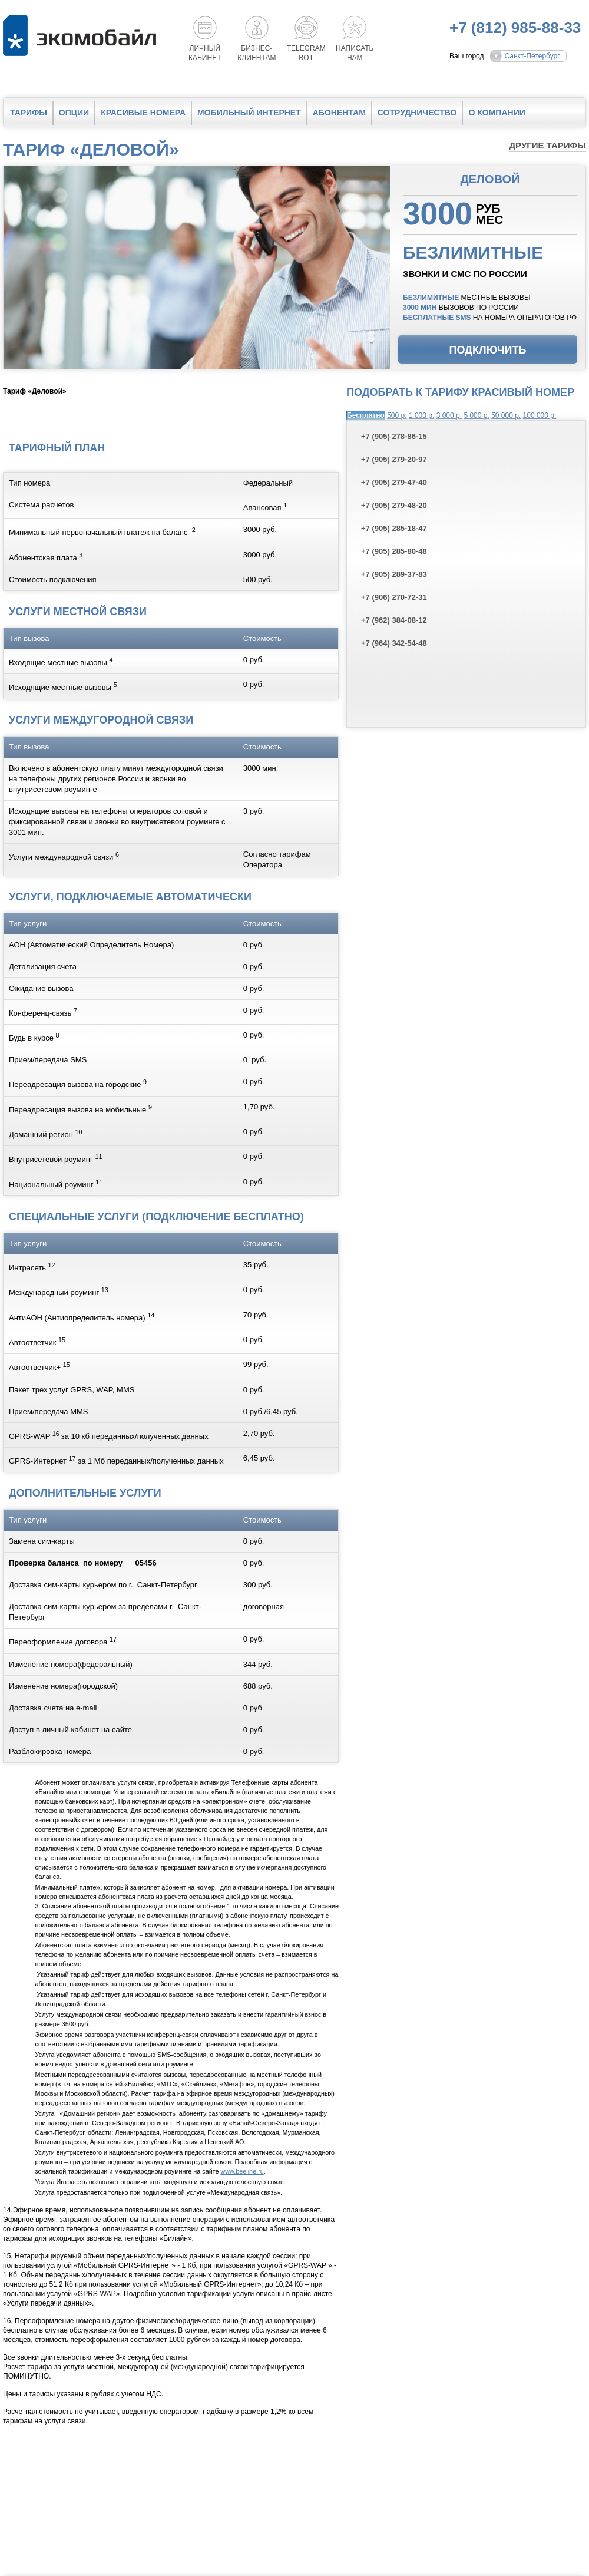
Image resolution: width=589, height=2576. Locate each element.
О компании (496, 112)
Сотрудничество (417, 112)
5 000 (476, 415)
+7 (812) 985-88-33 (515, 28)
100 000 (540, 415)
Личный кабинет (204, 53)
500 (396, 415)
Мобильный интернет (249, 112)
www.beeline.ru (242, 2171)
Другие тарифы (547, 145)
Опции (74, 112)
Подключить (488, 350)
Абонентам (339, 112)
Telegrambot (306, 53)
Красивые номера (143, 112)
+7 (394, 436)
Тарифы (28, 112)
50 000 (506, 415)
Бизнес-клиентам (256, 53)
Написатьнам (354, 53)
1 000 (421, 415)
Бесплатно (366, 415)
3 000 (449, 415)
